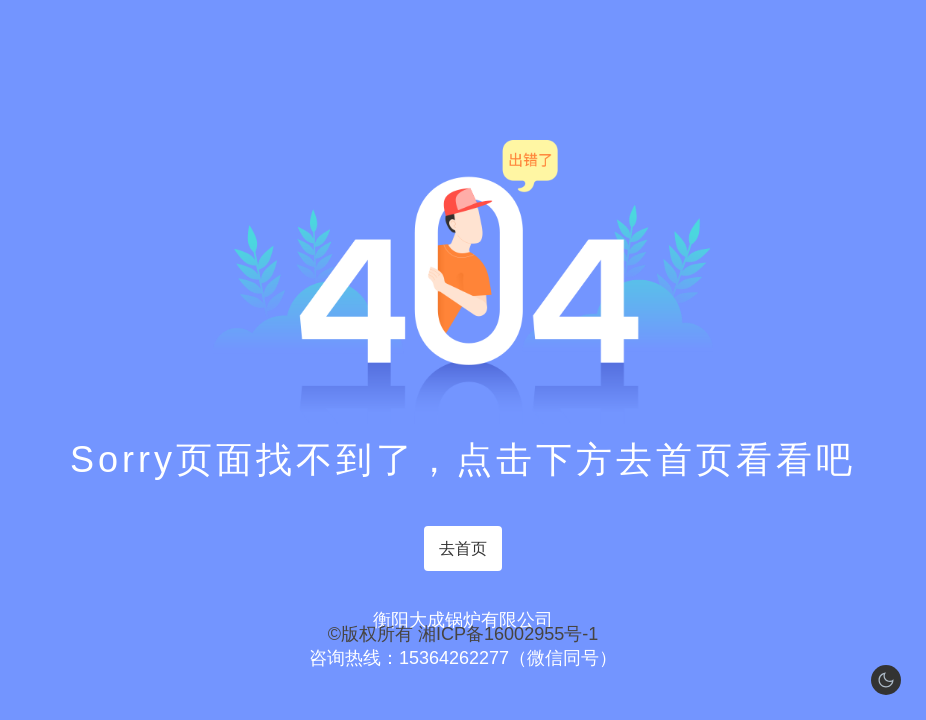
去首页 (463, 548)
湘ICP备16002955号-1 (508, 634)
